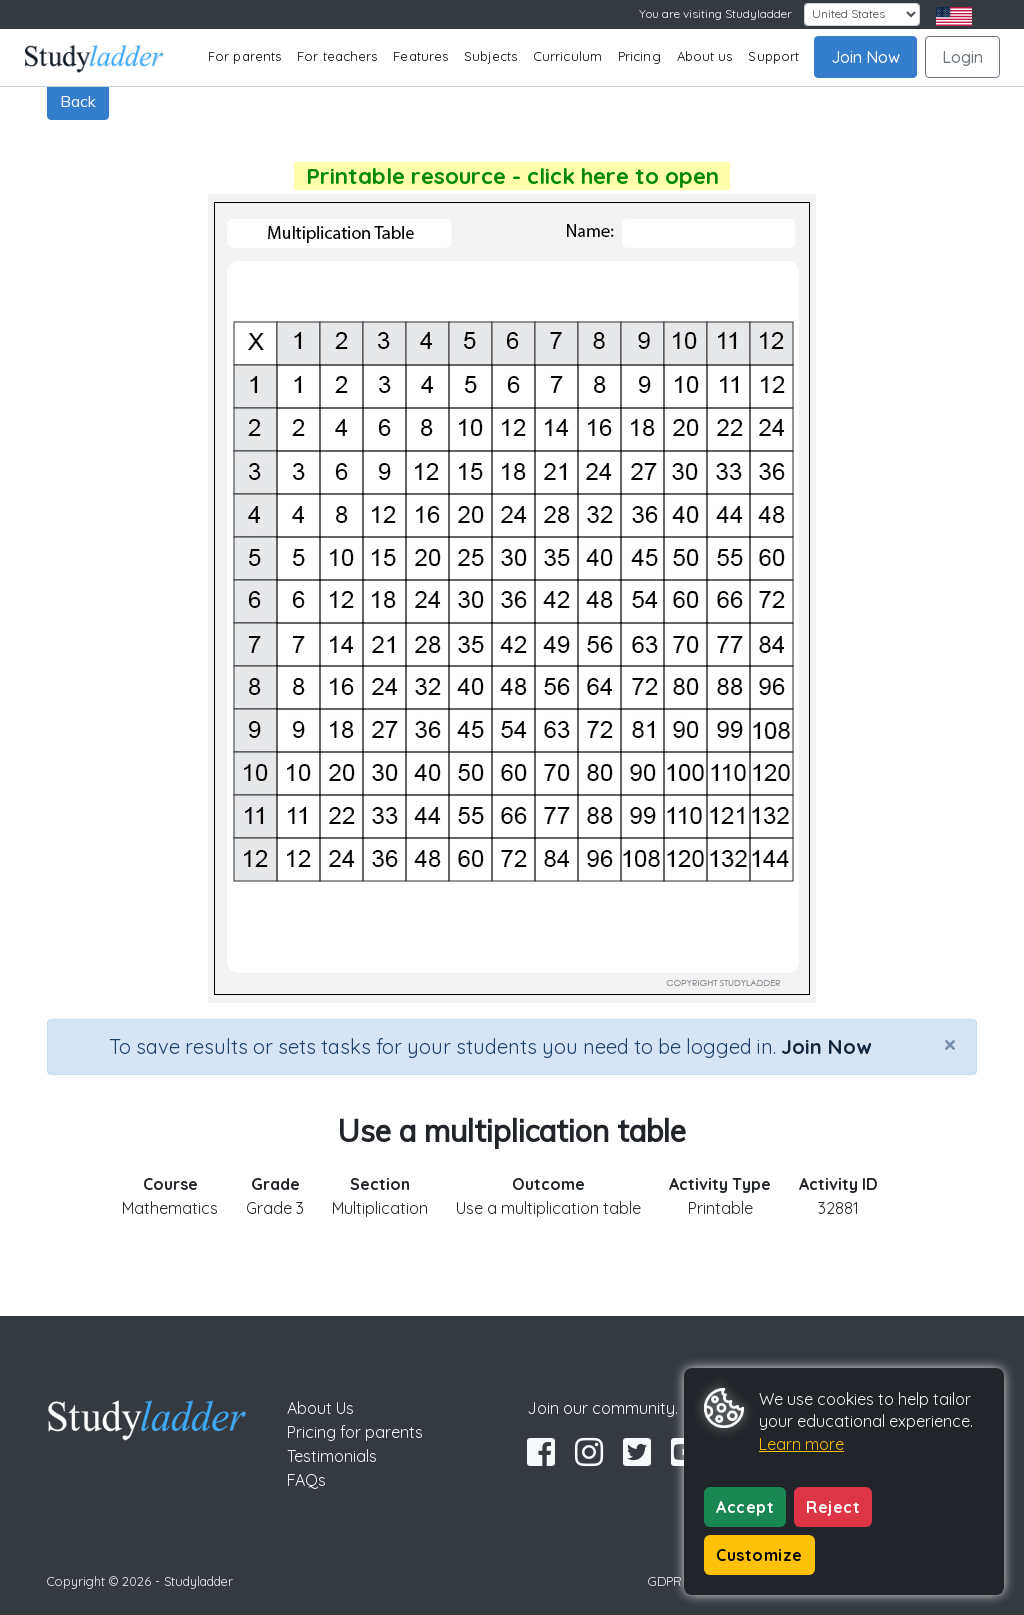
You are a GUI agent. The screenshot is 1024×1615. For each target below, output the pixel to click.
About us (705, 56)
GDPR (665, 1581)
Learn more (801, 1444)
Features (420, 56)
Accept (745, 1507)
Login (962, 57)
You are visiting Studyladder (715, 13)
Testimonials (332, 1456)
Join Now (865, 57)
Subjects (490, 56)
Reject (833, 1507)
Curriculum (567, 56)
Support (773, 56)
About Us (320, 1408)
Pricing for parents (355, 1432)
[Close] (950, 1044)
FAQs (306, 1480)
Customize (759, 1555)
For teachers (337, 56)
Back (78, 101)
